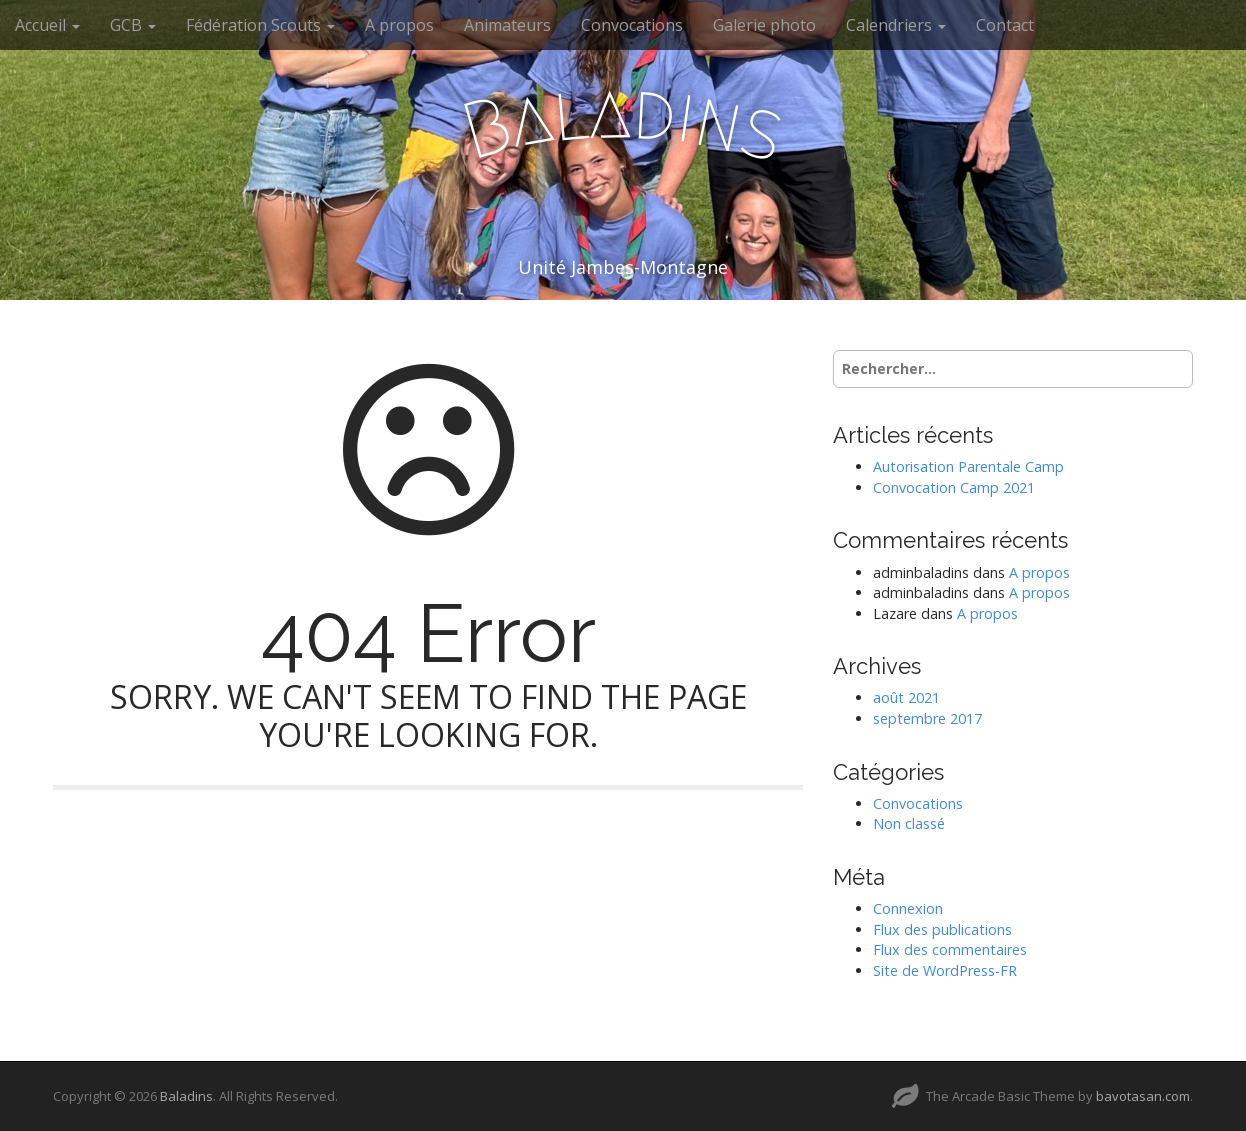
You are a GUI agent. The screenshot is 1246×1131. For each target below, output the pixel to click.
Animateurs (507, 25)
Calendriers (896, 25)
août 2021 (906, 697)
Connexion (908, 908)
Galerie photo (764, 25)
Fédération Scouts (260, 25)
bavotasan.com (1143, 1096)
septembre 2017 (927, 718)
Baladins (186, 1096)
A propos (399, 25)
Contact (1005, 25)
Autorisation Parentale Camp (968, 466)
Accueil (47, 25)
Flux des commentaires (950, 949)
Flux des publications (942, 929)
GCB (133, 25)
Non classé (909, 823)
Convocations (632, 25)
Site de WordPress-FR (945, 970)
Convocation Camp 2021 (954, 487)
